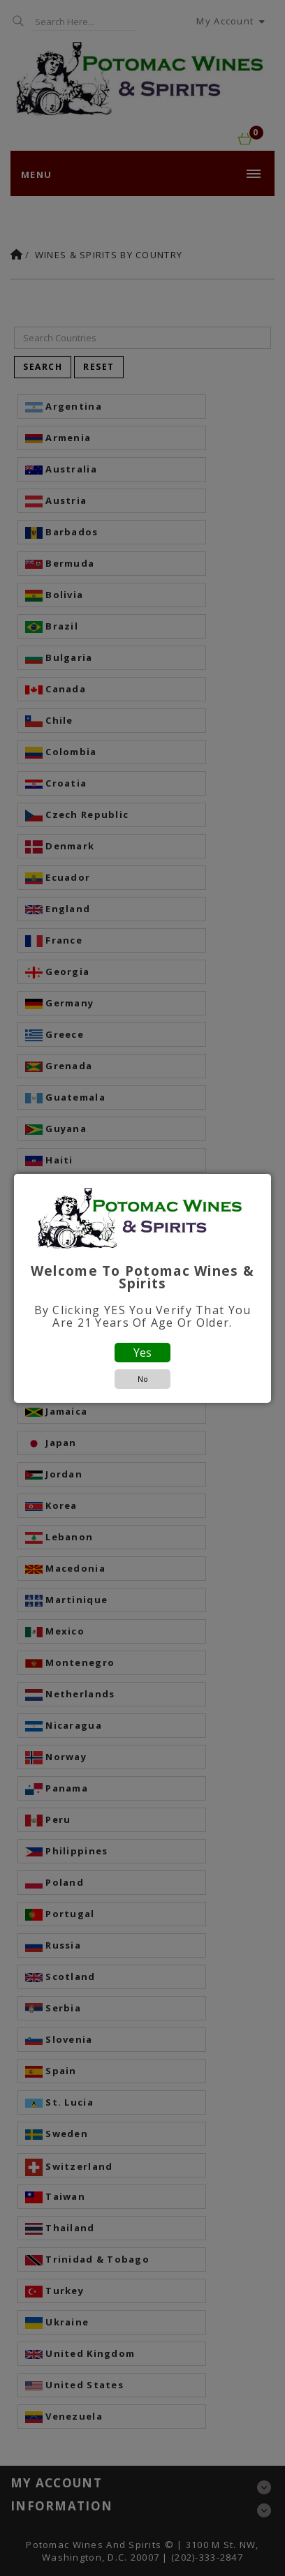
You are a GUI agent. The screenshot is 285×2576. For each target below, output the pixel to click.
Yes (142, 1352)
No (143, 1378)
